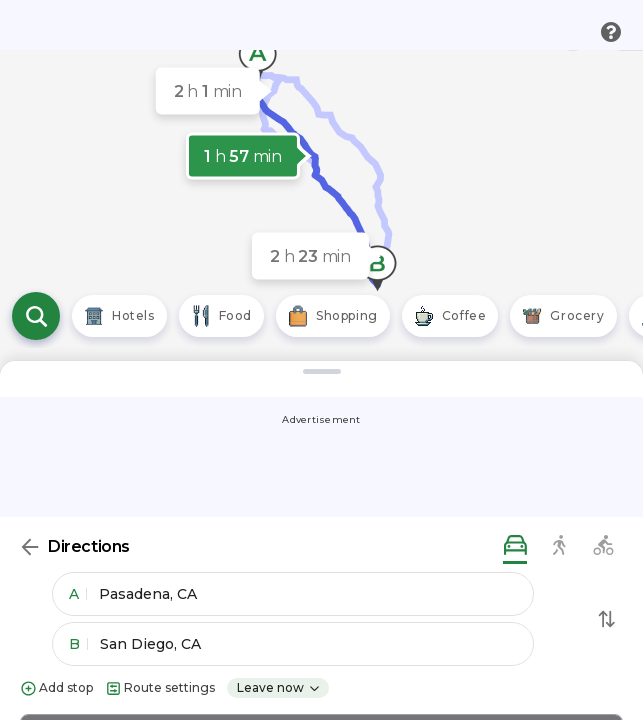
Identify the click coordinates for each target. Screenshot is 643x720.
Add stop (56, 688)
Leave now (279, 687)
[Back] (30, 547)
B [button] (78, 644)
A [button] (78, 594)
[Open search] (36, 316)
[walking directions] (559, 546)
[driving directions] (515, 546)
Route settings (160, 688)
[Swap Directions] (607, 619)
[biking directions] (603, 546)
